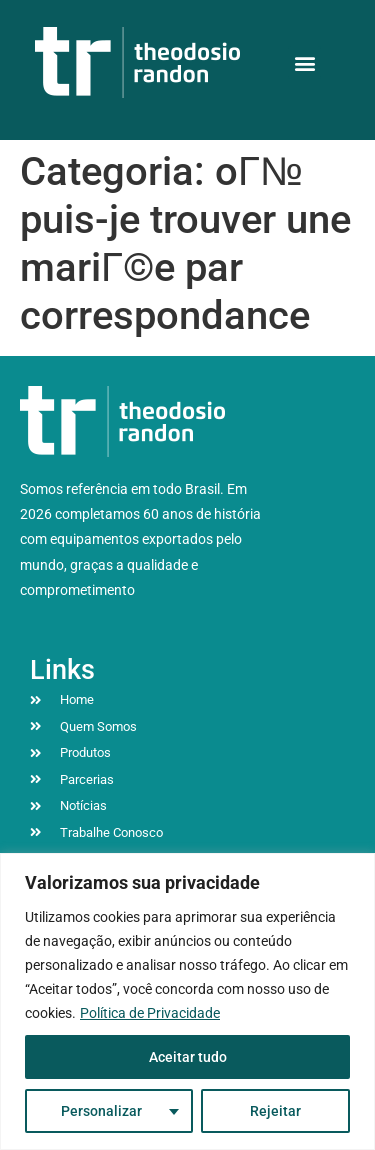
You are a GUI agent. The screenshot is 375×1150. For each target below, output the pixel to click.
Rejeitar (275, 1111)
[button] (304, 62)
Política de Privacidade (150, 1013)
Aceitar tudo (188, 1057)
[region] (187, 1001)
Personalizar (101, 1111)
